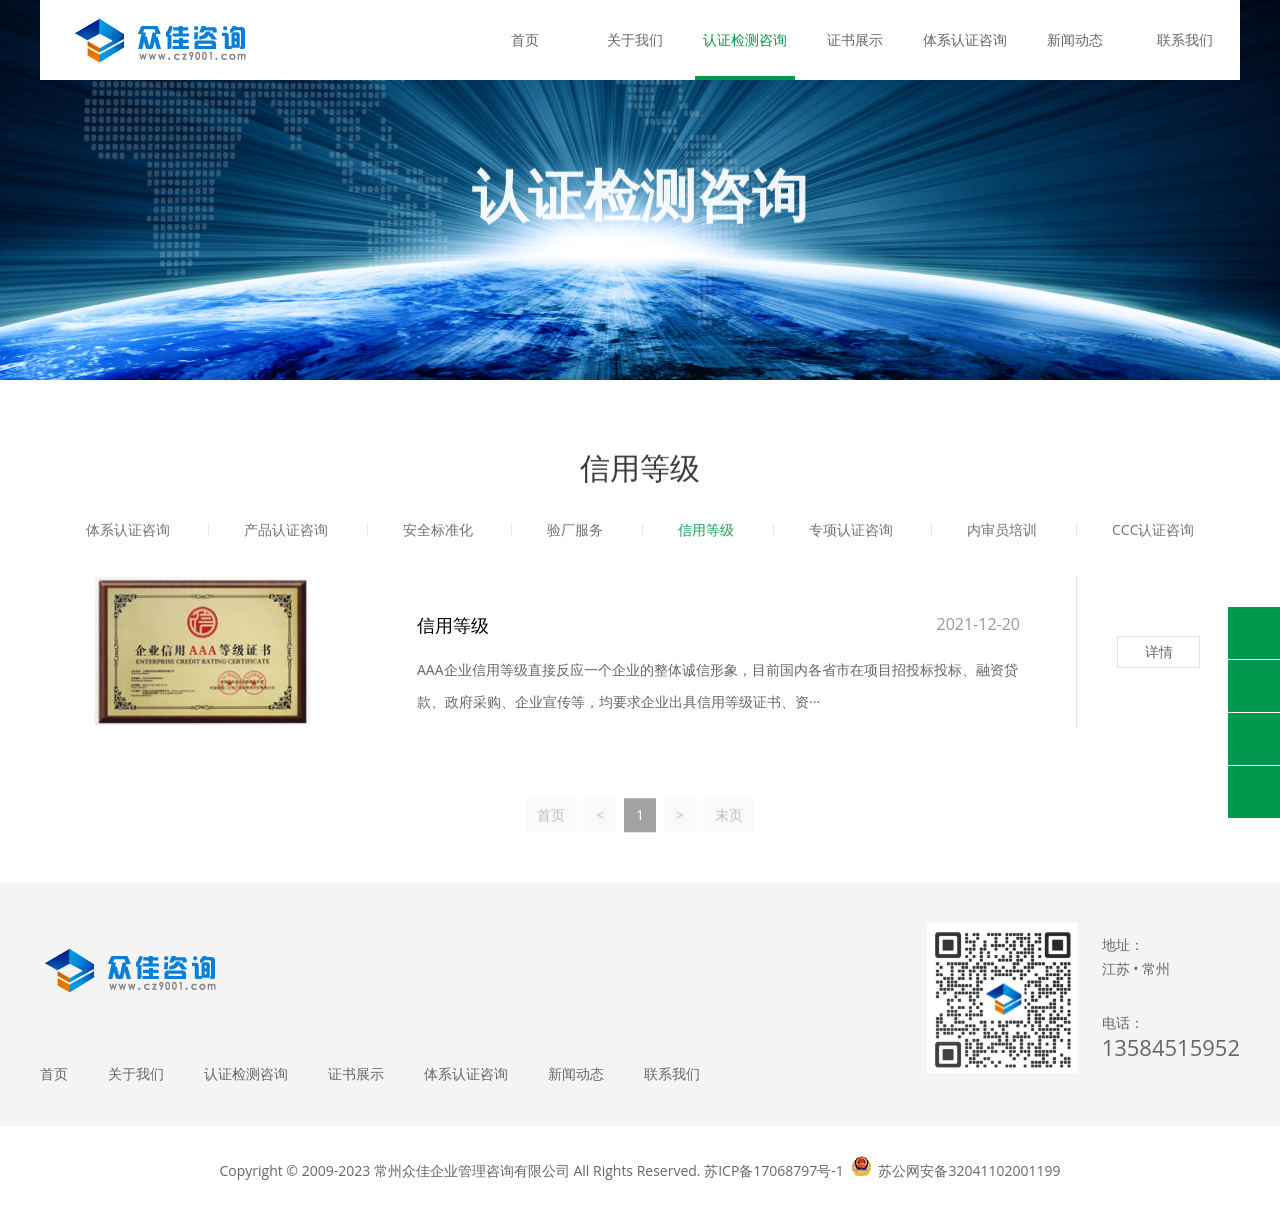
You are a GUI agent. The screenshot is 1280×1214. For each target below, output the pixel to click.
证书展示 (855, 39)
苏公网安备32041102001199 (969, 1170)
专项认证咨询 (851, 531)
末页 (729, 828)
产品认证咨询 (286, 531)
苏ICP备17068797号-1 (774, 1170)
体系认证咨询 (965, 39)
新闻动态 (1075, 39)
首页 (525, 39)
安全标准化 (438, 531)
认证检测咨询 (745, 39)
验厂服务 (575, 531)
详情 (1159, 651)
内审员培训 (1002, 531)
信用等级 (706, 531)
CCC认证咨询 (1153, 531)
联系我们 (1185, 39)
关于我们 (635, 39)
